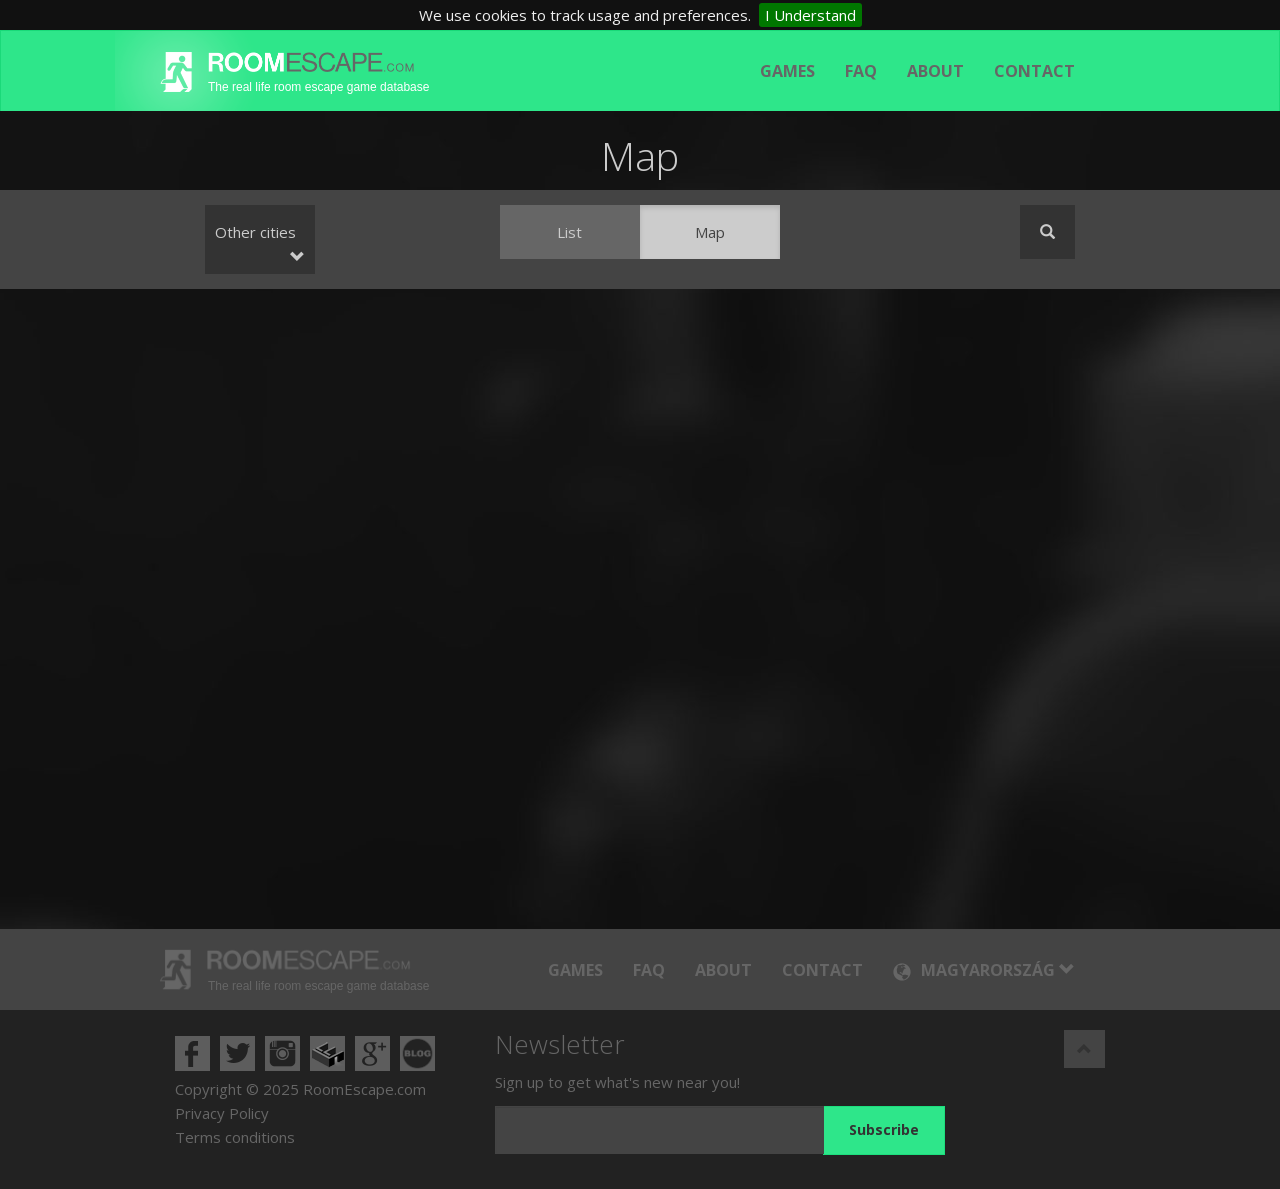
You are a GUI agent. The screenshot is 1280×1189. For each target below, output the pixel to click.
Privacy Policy (222, 1113)
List (569, 232)
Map (710, 232)
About (935, 71)
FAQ (861, 71)
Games (787, 71)
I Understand (810, 15)
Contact (1034, 71)
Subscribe (884, 1129)
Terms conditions (235, 1137)
